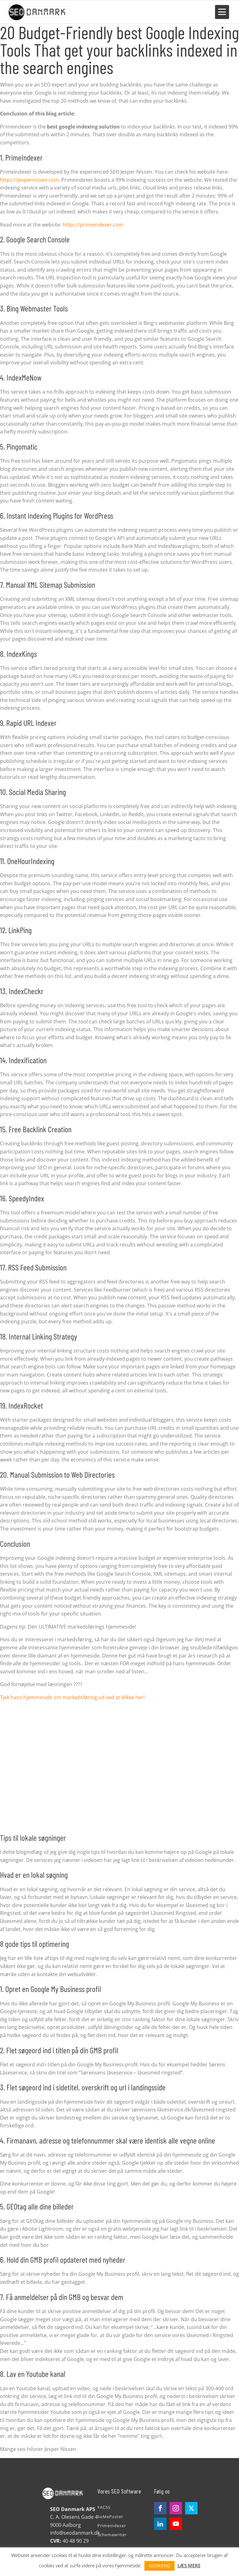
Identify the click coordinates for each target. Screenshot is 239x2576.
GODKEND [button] (159, 2566)
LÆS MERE (188, 2565)
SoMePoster (110, 2515)
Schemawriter (112, 2533)
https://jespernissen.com (29, 178)
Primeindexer (111, 2524)
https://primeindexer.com (93, 223)
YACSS (103, 2506)
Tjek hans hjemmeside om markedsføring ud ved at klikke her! (72, 1696)
